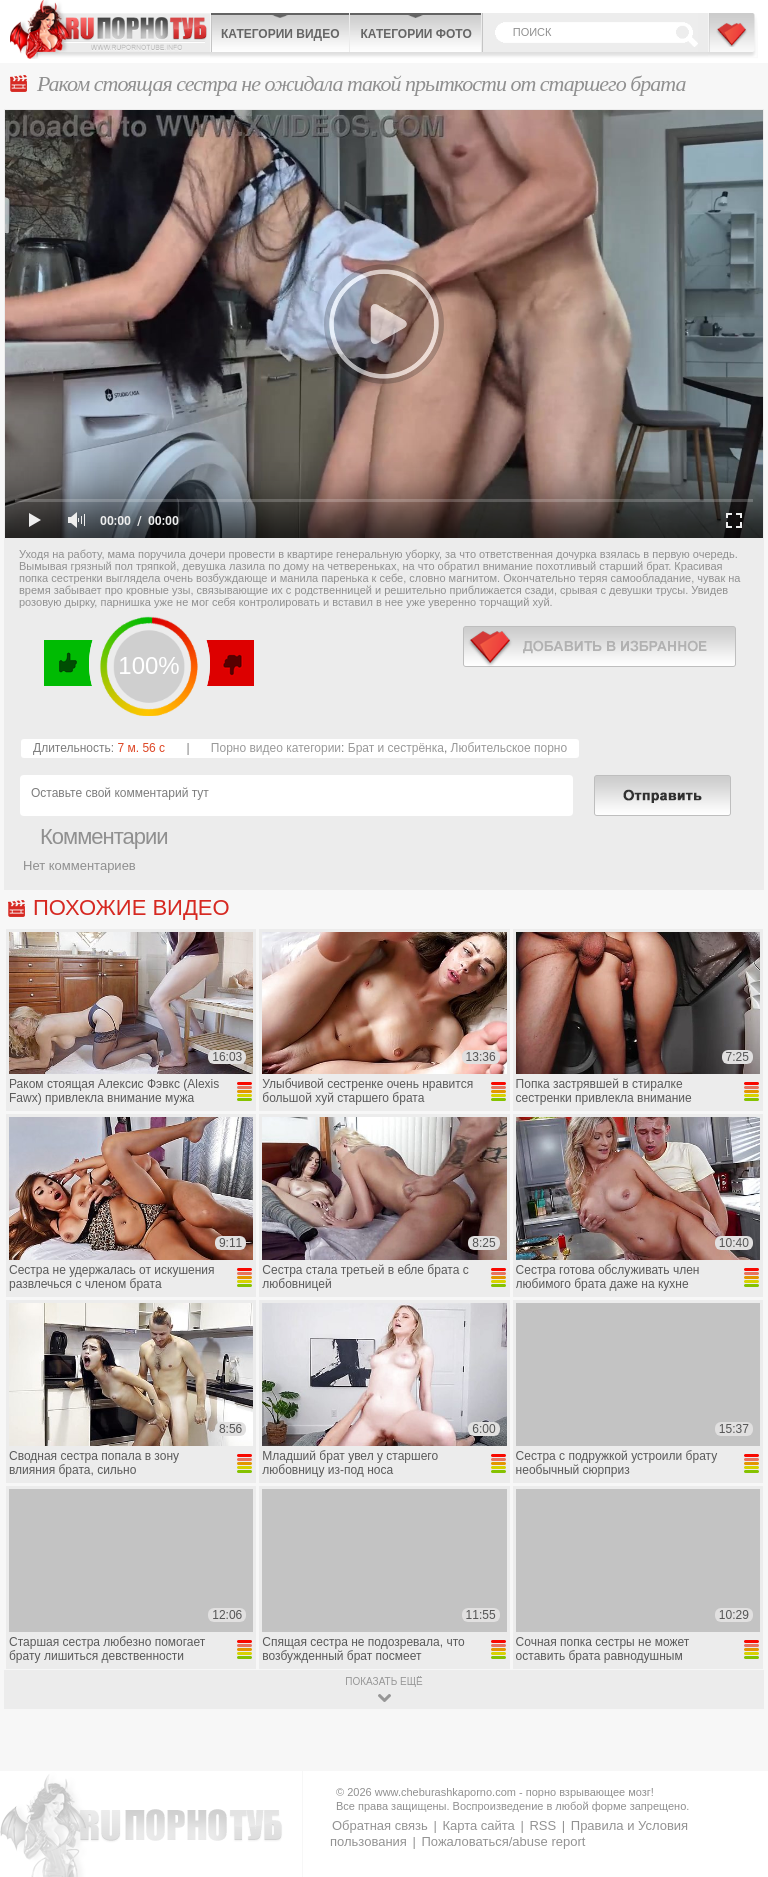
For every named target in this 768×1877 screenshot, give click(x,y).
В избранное (733, 43)
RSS (542, 1825)
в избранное (599, 646)
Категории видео (280, 34)
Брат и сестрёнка (396, 748)
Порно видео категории (276, 748)
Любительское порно (509, 748)
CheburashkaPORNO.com (110, 29)
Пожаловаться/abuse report (503, 1841)
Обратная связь (380, 1825)
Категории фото (415, 34)
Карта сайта (478, 1825)
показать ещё (383, 1681)
